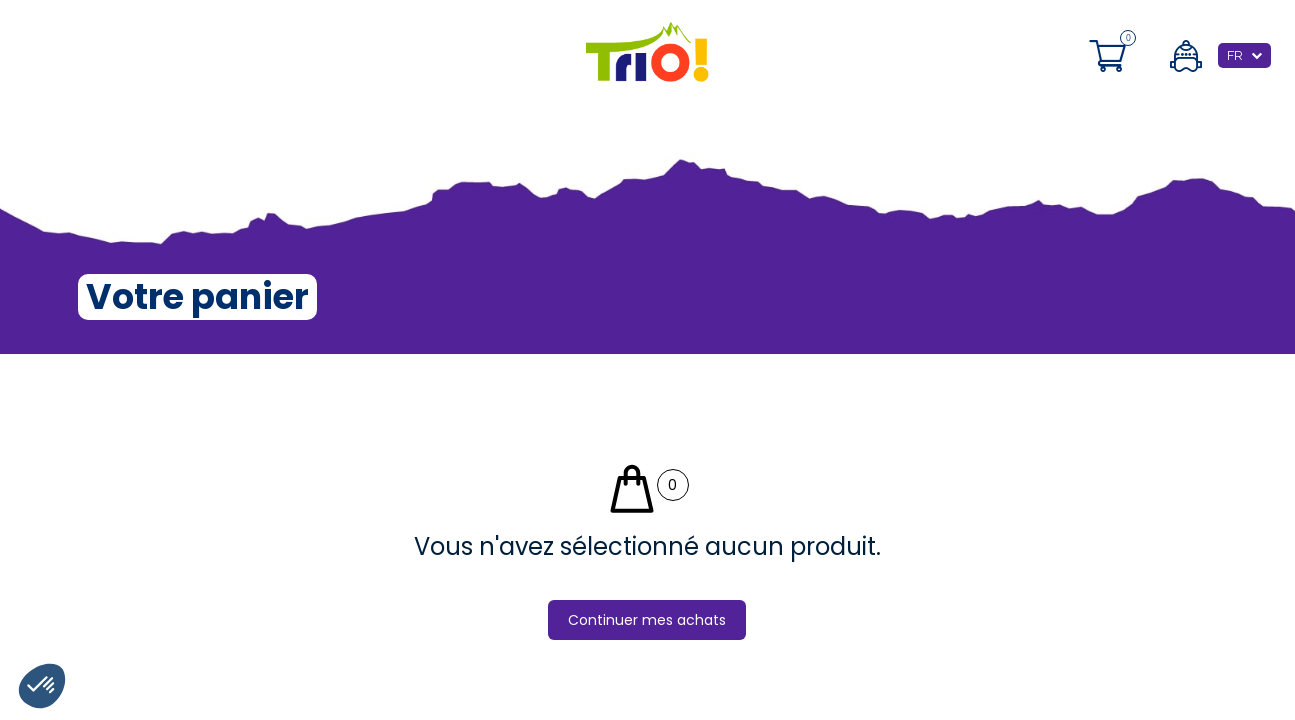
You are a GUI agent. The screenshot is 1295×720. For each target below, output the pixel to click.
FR (1235, 55)
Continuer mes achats (647, 620)
